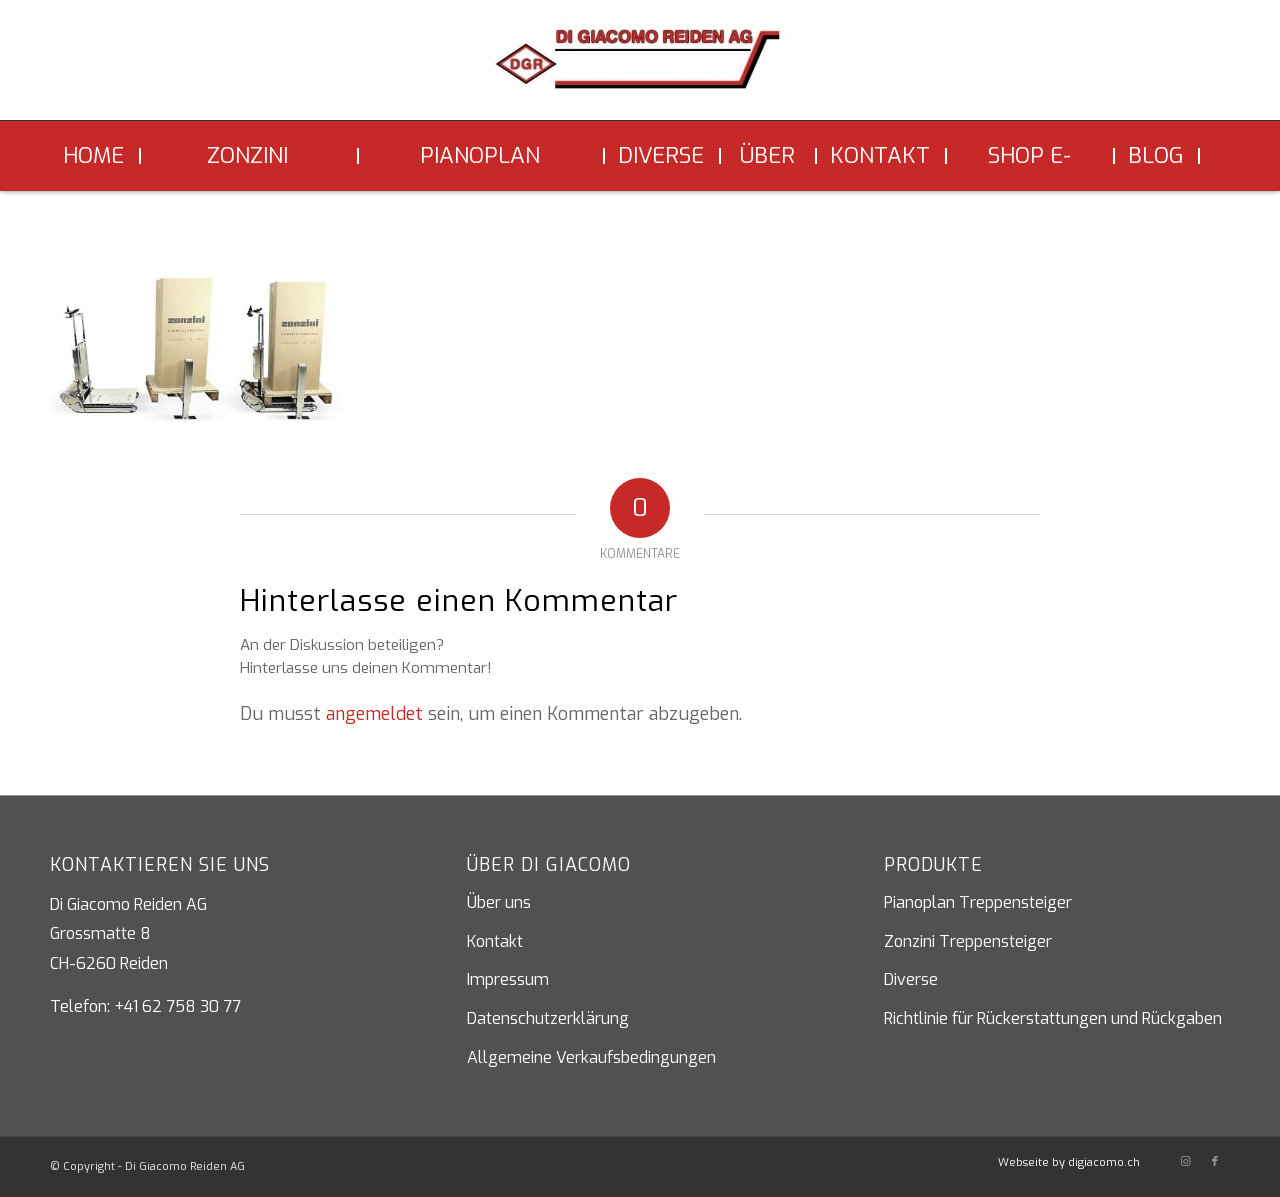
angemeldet (374, 714)
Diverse (911, 979)
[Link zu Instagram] (1185, 1162)
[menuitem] (95, 156)
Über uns (499, 902)
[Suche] (1215, 156)
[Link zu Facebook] (1215, 1162)
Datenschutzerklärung (548, 1018)
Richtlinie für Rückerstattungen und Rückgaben (1053, 1018)
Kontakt (495, 941)
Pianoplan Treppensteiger (978, 902)
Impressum (508, 979)
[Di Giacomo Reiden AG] (640, 68)
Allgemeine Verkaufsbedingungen (591, 1057)
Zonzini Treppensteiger (968, 941)
